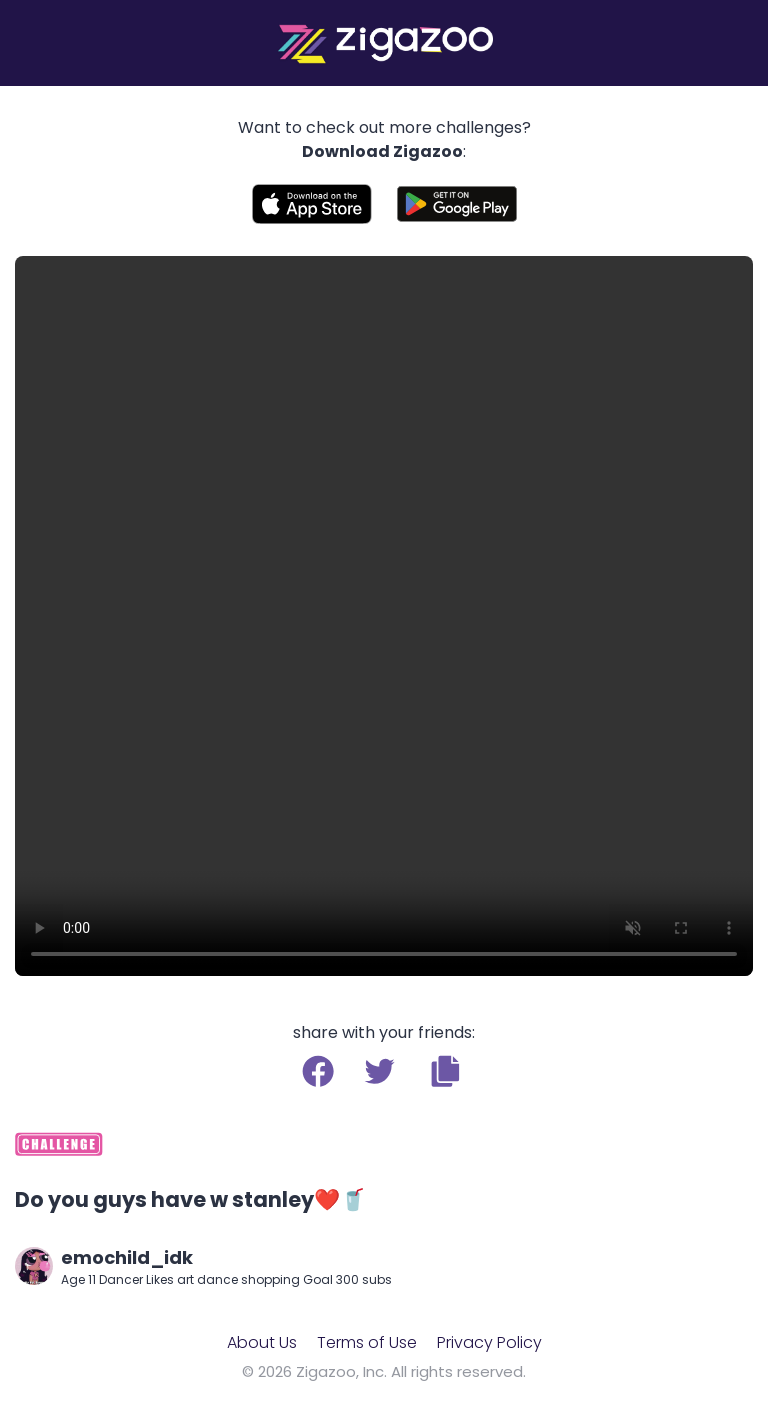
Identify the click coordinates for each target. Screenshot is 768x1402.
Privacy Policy (489, 1342)
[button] (445, 1071)
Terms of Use (367, 1342)
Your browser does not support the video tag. (384, 616)
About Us (262, 1342)
